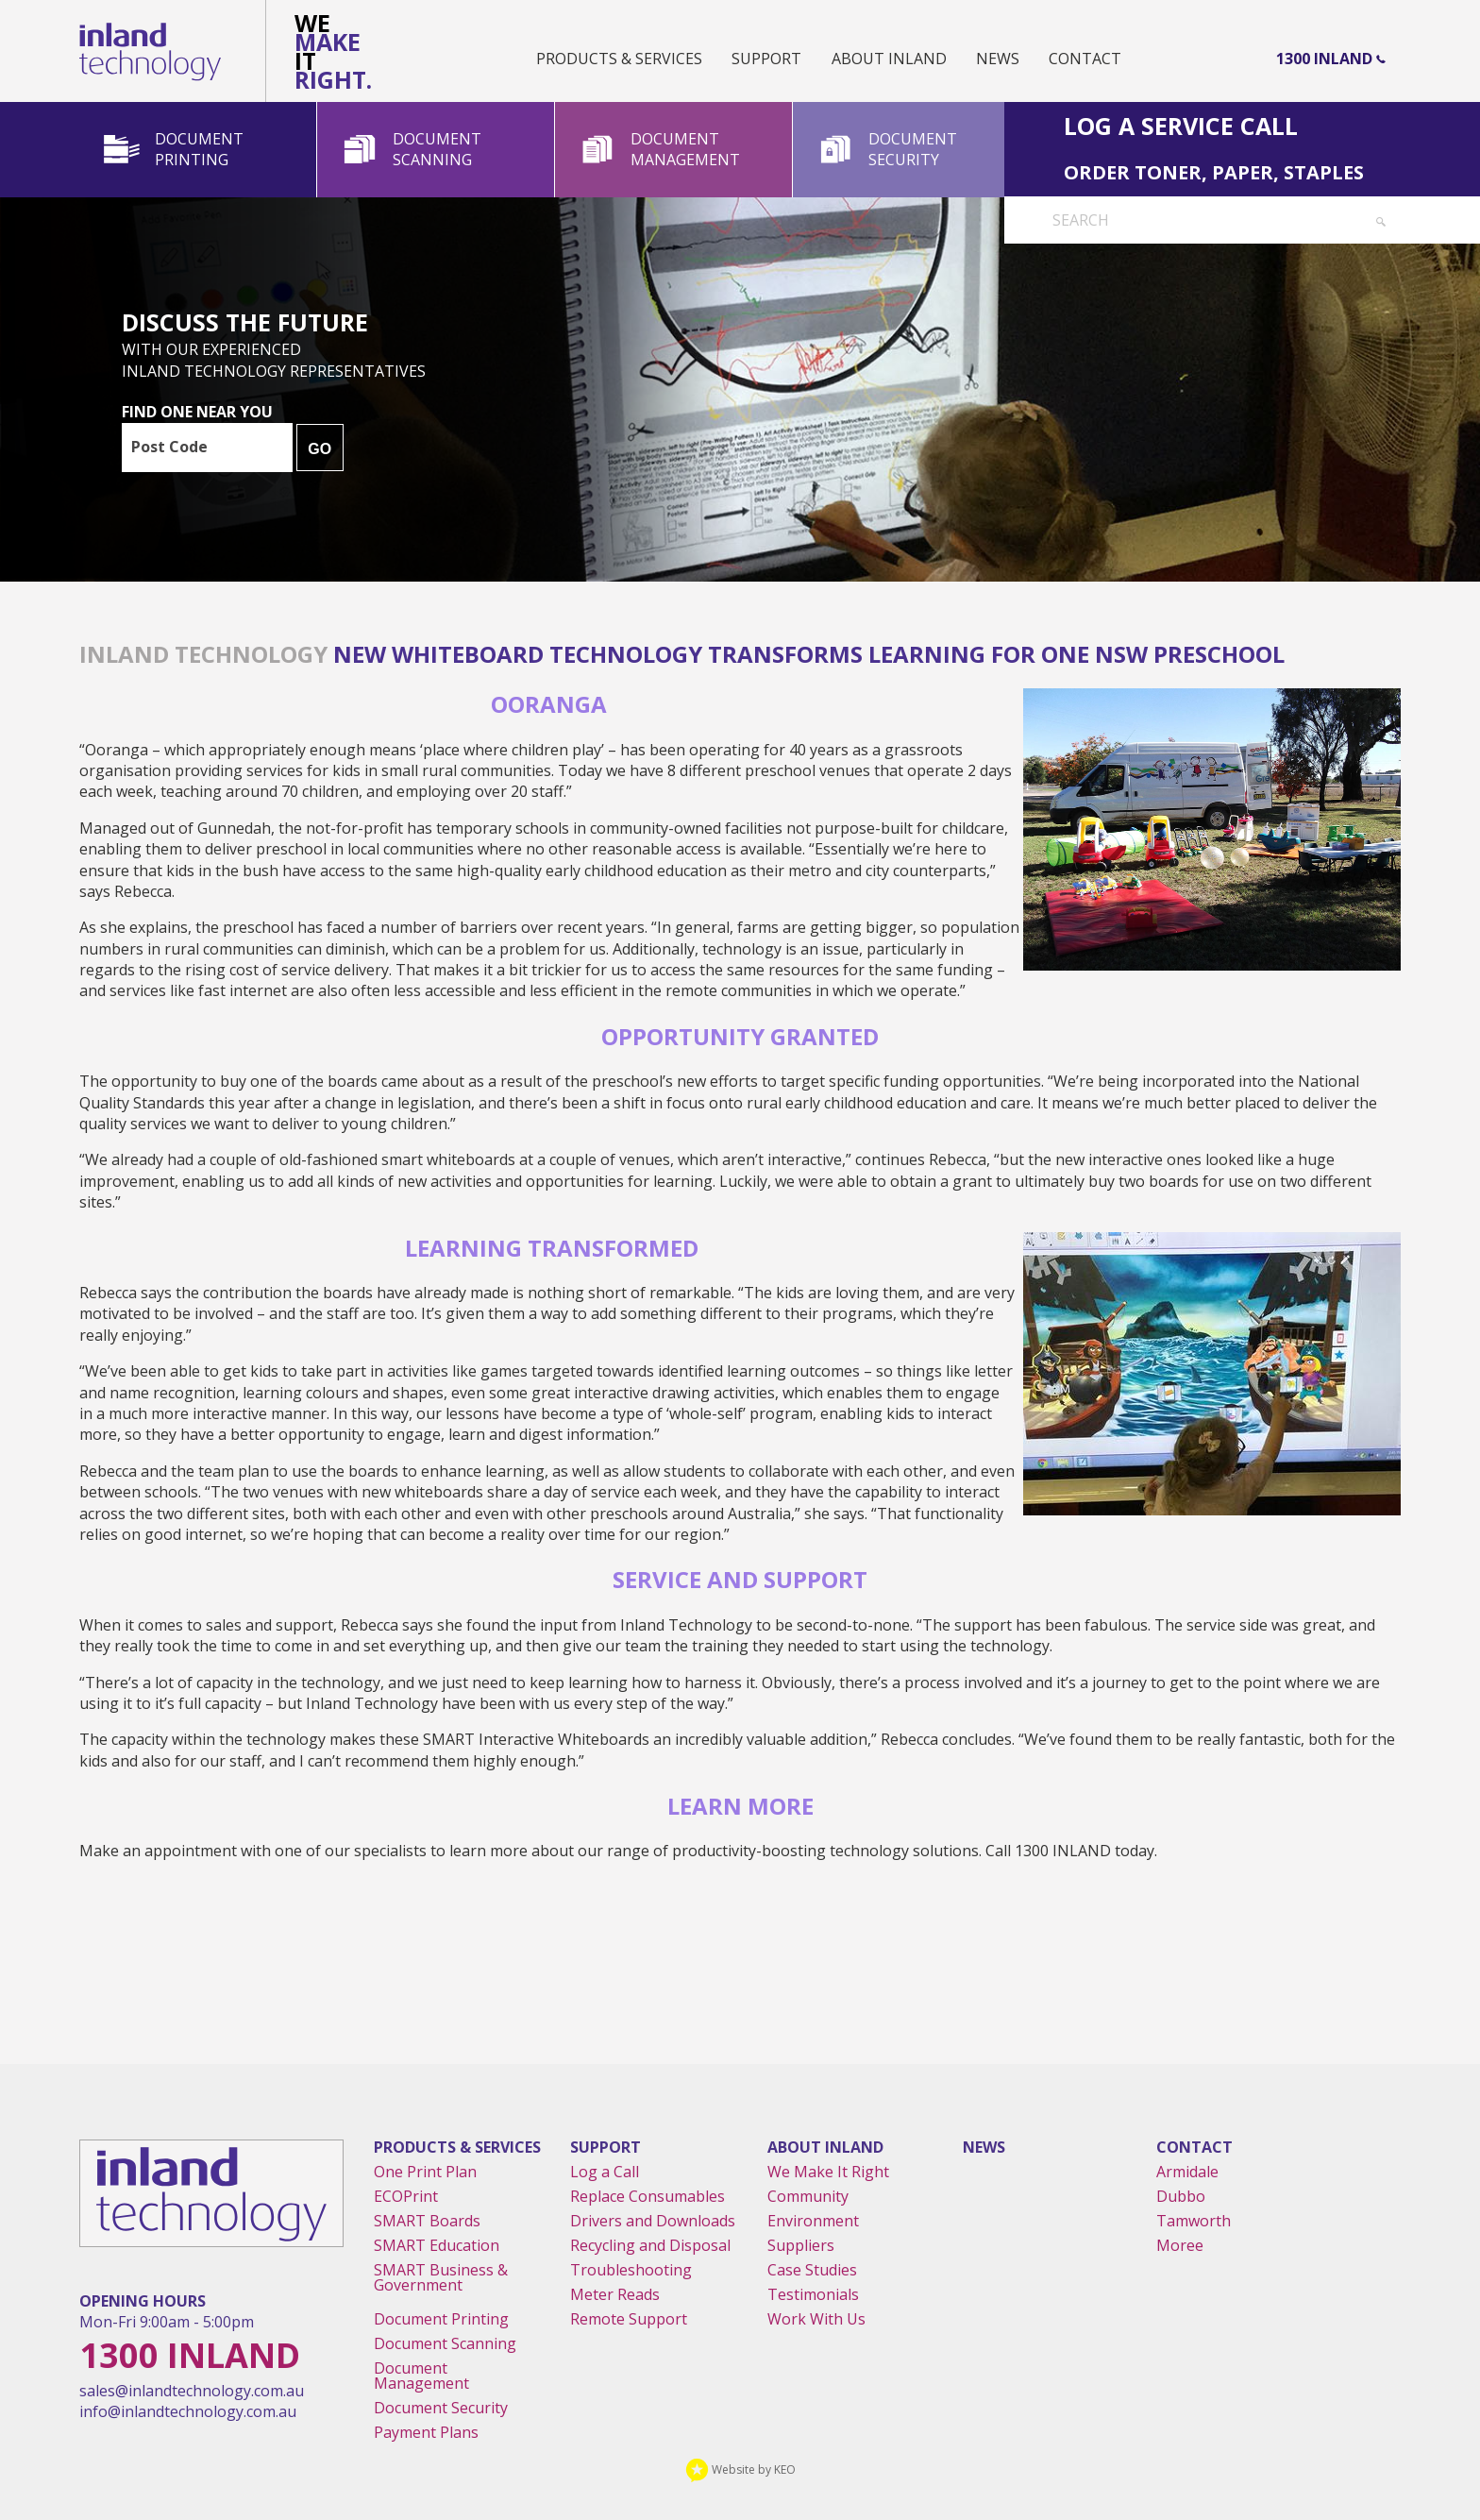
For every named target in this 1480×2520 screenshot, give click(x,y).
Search (1080, 220)
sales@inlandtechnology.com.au (191, 2390)
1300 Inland (1324, 58)
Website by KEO (740, 2469)
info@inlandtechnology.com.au (187, 2411)
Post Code (169, 446)
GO (319, 449)
